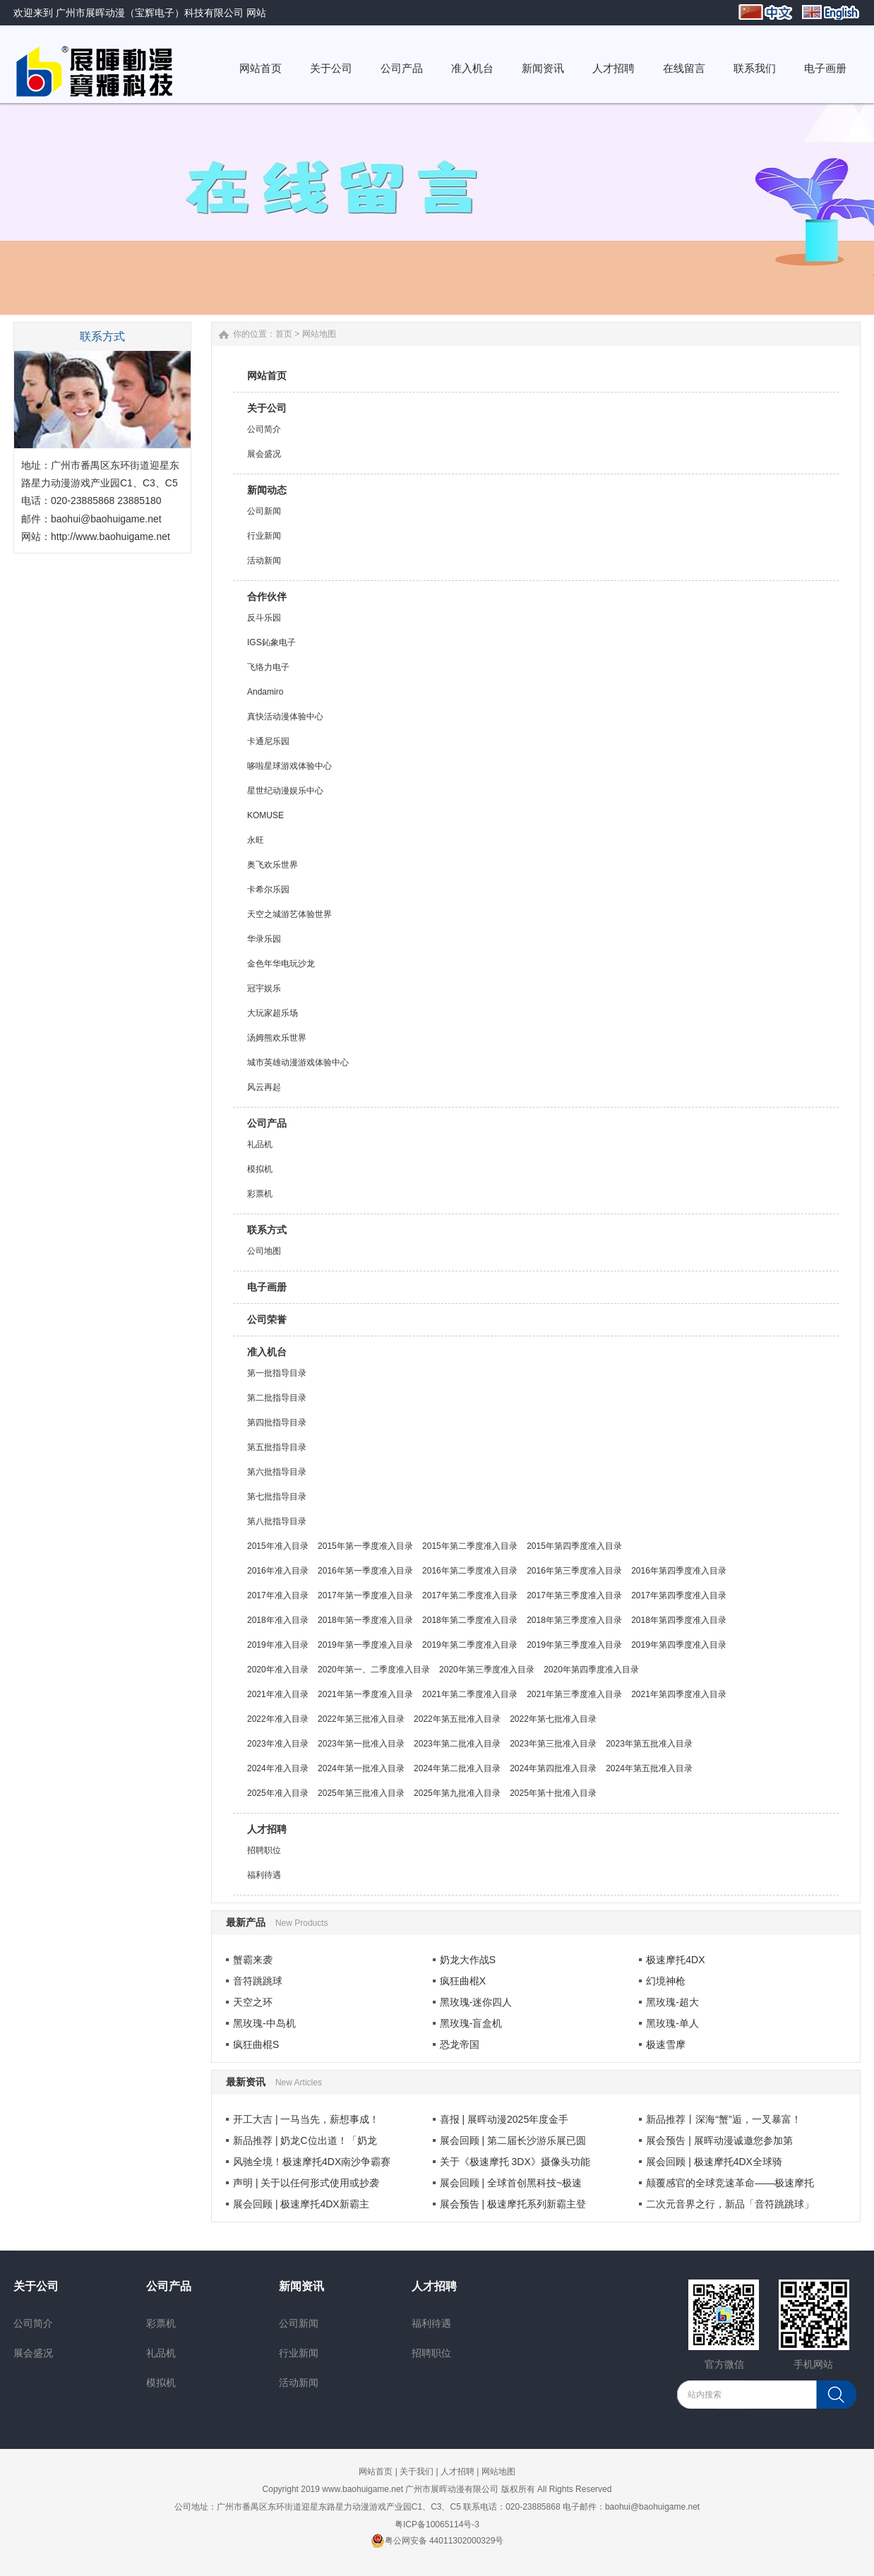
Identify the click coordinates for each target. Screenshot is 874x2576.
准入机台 (267, 1352)
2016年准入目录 (278, 1571)
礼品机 (260, 1144)
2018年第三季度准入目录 (574, 1620)
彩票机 (260, 1194)
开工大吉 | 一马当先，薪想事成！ (306, 2119)
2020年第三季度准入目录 (486, 1670)
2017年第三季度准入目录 (574, 1595)
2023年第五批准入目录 (649, 1744)
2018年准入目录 (278, 1620)
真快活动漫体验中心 (285, 716)
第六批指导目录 (276, 1472)
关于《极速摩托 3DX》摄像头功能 (515, 2161)
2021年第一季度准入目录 (365, 1694)
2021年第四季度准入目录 (678, 1694)
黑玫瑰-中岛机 (264, 2023)
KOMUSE (265, 815)
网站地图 (498, 2471)
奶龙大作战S (468, 1959)
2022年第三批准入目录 (361, 1719)
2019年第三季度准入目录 (574, 1645)
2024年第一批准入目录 (361, 1768)
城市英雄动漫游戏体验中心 (298, 1062)
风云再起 (264, 1087)
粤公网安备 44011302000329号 (437, 2541)
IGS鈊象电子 (271, 642)
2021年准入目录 (278, 1694)
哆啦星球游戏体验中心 (289, 766)
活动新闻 (264, 560)
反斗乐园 (264, 618)
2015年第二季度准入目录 (469, 1546)
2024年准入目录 (278, 1768)
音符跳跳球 (257, 1981)
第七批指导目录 (276, 1497)
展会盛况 (264, 454)
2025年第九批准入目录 (457, 1793)
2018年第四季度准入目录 (678, 1620)
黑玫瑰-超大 (672, 2002)
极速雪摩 (666, 2044)
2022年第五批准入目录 (457, 1719)
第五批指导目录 (276, 1447)
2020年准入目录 (278, 1670)
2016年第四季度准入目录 (678, 1571)
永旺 (255, 840)
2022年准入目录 (278, 1719)
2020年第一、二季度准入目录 (374, 1670)
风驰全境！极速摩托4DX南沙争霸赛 (311, 2161)
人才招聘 (267, 1829)
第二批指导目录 (276, 1398)
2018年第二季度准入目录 (469, 1620)
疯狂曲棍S (256, 2044)
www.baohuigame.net (362, 2489)
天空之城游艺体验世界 (289, 914)
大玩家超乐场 (272, 1013)
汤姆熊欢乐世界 (276, 1038)
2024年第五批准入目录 (649, 1768)
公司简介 (264, 429)
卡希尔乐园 (268, 889)
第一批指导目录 (276, 1373)
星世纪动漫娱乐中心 (285, 791)
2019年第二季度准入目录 (469, 1645)
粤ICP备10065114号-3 (437, 2524)
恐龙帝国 (459, 2044)
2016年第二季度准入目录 (469, 1571)
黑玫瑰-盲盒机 (471, 2023)
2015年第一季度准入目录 (365, 1546)
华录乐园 (264, 939)
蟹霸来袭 (253, 1959)
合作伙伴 (267, 596)
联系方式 (267, 1229)
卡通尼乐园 (268, 741)
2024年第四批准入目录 (553, 1768)
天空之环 (253, 2002)
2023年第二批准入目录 (457, 1744)
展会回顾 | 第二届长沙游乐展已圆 (513, 2140)
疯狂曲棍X (463, 1981)
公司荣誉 (267, 1319)
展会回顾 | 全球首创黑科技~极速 (511, 2182)
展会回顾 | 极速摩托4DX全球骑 (714, 2161)
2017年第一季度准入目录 (365, 1595)
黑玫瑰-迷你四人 (476, 2002)
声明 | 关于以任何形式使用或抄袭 (306, 2182)
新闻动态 (267, 490)
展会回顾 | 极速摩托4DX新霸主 (301, 2204)
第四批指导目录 (276, 1422)
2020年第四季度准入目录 (591, 1670)
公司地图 (264, 1251)
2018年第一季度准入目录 (365, 1620)
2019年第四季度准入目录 (678, 1645)
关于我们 (416, 2471)
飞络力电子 (268, 667)
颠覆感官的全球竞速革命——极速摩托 (730, 2182)
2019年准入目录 (278, 1645)
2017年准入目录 (278, 1595)
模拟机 (260, 1169)
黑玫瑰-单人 (672, 2023)
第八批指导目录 (276, 1521)
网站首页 (267, 375)
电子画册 (267, 1287)
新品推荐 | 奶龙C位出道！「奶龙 (305, 2140)
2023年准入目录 (278, 1744)
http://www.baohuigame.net (110, 536)
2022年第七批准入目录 (553, 1719)
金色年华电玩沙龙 (281, 964)
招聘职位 (264, 1850)
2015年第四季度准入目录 (574, 1546)
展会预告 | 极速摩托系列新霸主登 (513, 2204)
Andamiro (265, 692)
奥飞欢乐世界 (272, 865)
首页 (283, 334)
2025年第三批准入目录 (361, 1793)
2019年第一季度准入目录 (365, 1645)
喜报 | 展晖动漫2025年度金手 (504, 2119)
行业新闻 (264, 536)
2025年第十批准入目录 (553, 1793)
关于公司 (267, 408)
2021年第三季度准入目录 (574, 1694)
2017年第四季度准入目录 (678, 1595)
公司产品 (267, 1123)
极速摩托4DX (675, 1959)
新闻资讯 (301, 2286)
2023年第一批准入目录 (361, 1744)
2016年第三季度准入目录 (574, 1571)
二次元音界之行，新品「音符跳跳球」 (730, 2204)
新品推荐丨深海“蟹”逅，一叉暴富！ (723, 2119)
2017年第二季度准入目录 (469, 1595)
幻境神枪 (666, 1981)
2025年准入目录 (278, 1793)
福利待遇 (264, 1875)
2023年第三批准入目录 (553, 1744)
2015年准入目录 (278, 1546)
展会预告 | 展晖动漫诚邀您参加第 (719, 2140)
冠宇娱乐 (264, 988)
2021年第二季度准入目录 (469, 1694)
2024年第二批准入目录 (457, 1768)
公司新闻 (264, 511)
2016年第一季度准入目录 (365, 1571)
